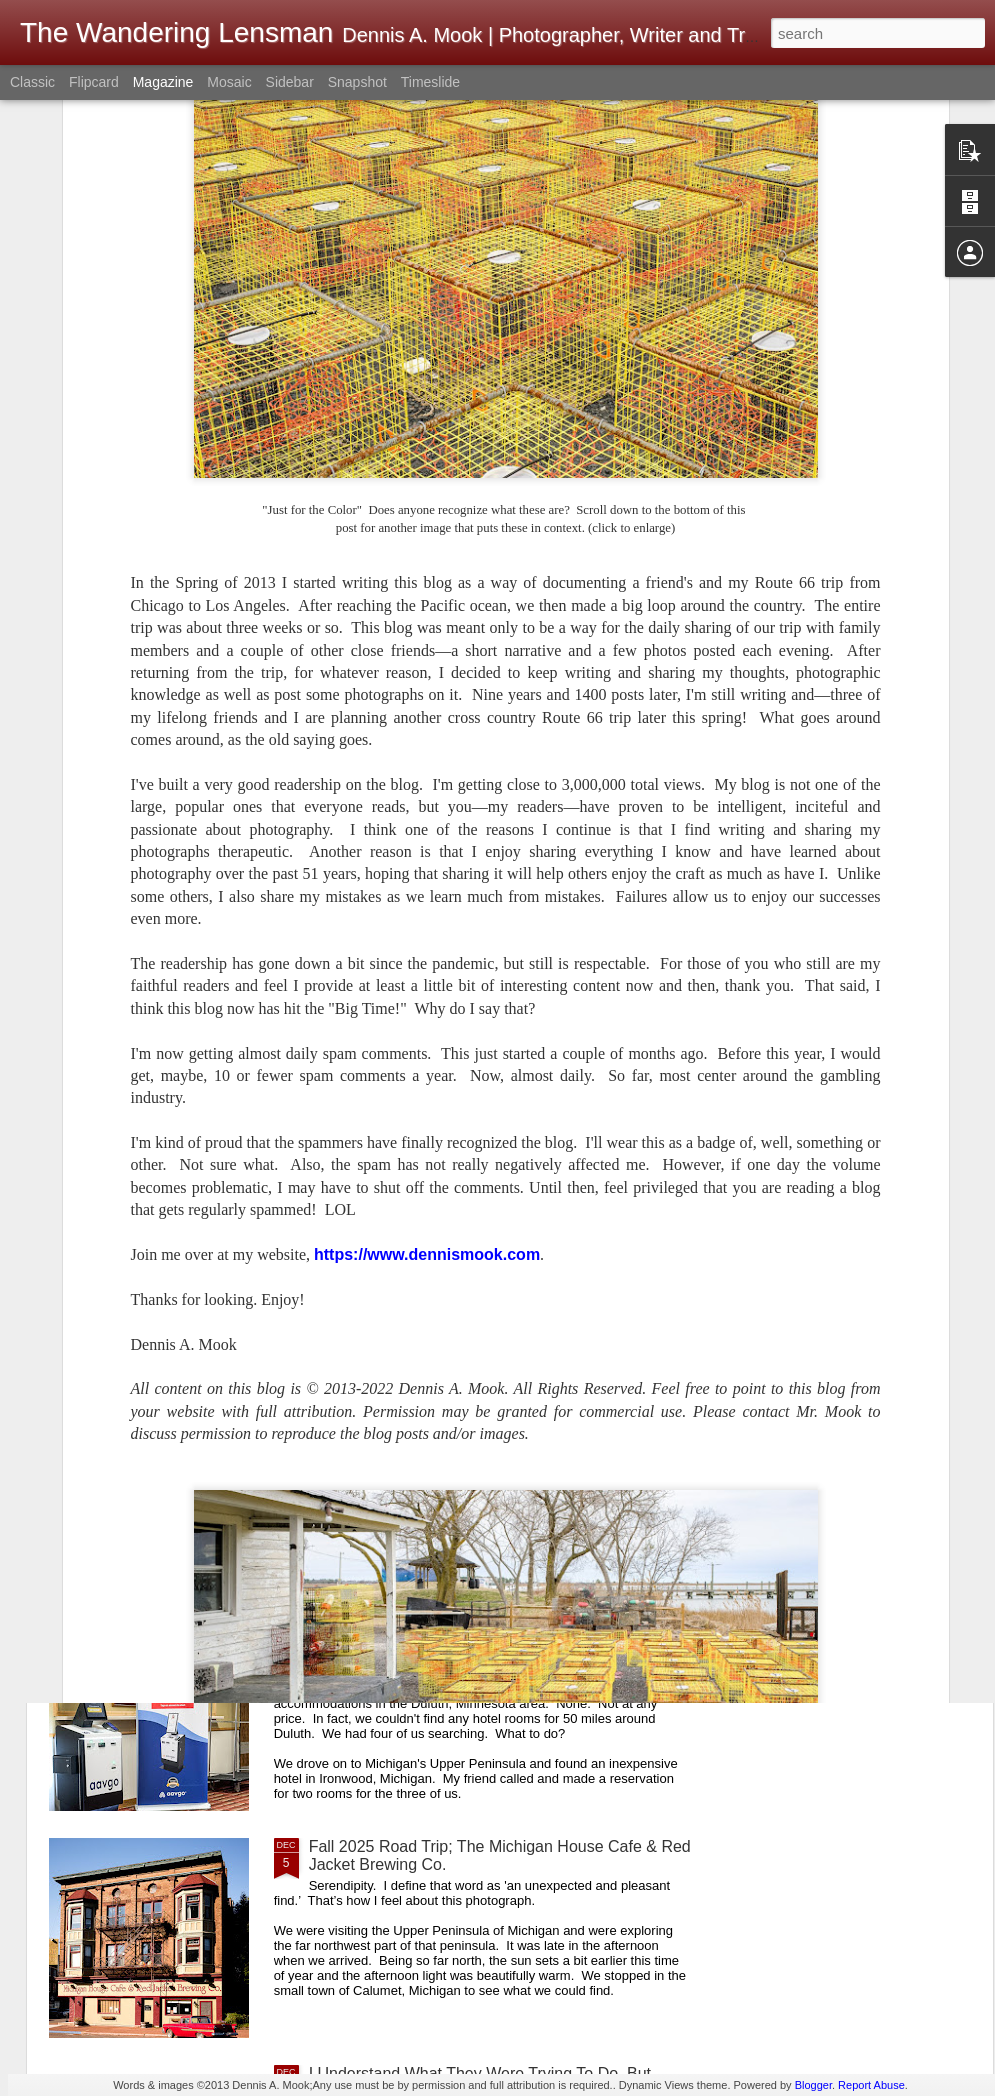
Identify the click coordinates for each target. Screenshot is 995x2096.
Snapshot (357, 82)
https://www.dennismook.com (427, 858)
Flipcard (94, 82)
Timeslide (430, 82)
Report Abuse (871, 2085)
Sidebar (290, 82)
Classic (32, 82)
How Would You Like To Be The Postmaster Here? (487, 1392)
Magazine (163, 82)
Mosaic (229, 82)
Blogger (813, 2085)
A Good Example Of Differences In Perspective (475, 1165)
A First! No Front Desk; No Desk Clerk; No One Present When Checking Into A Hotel (475, 1628)
